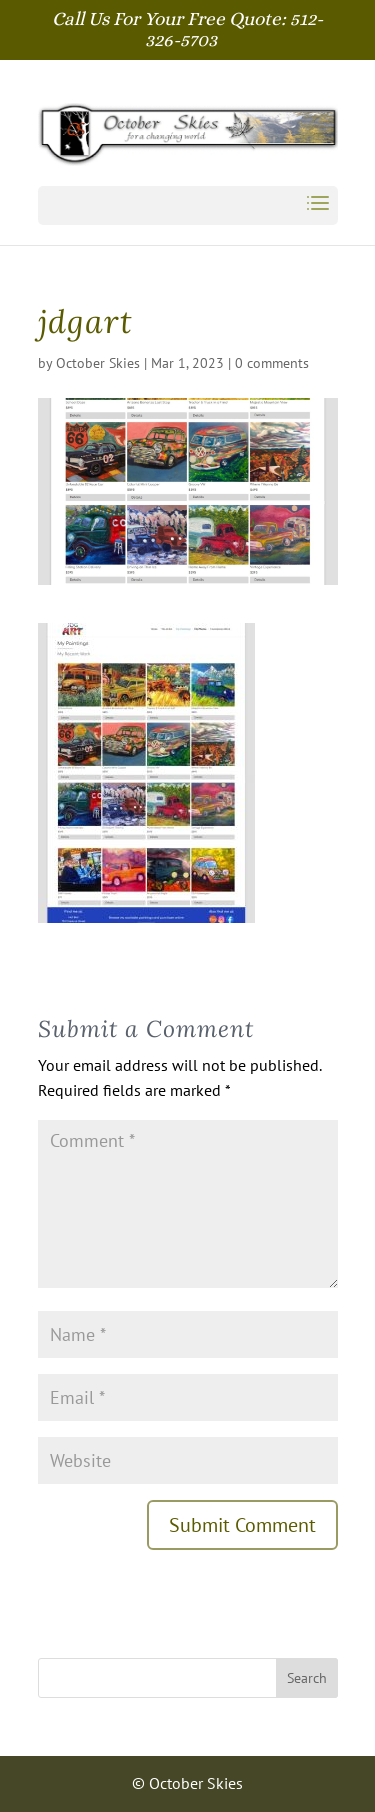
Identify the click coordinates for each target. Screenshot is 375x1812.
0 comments (272, 363)
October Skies (98, 363)
